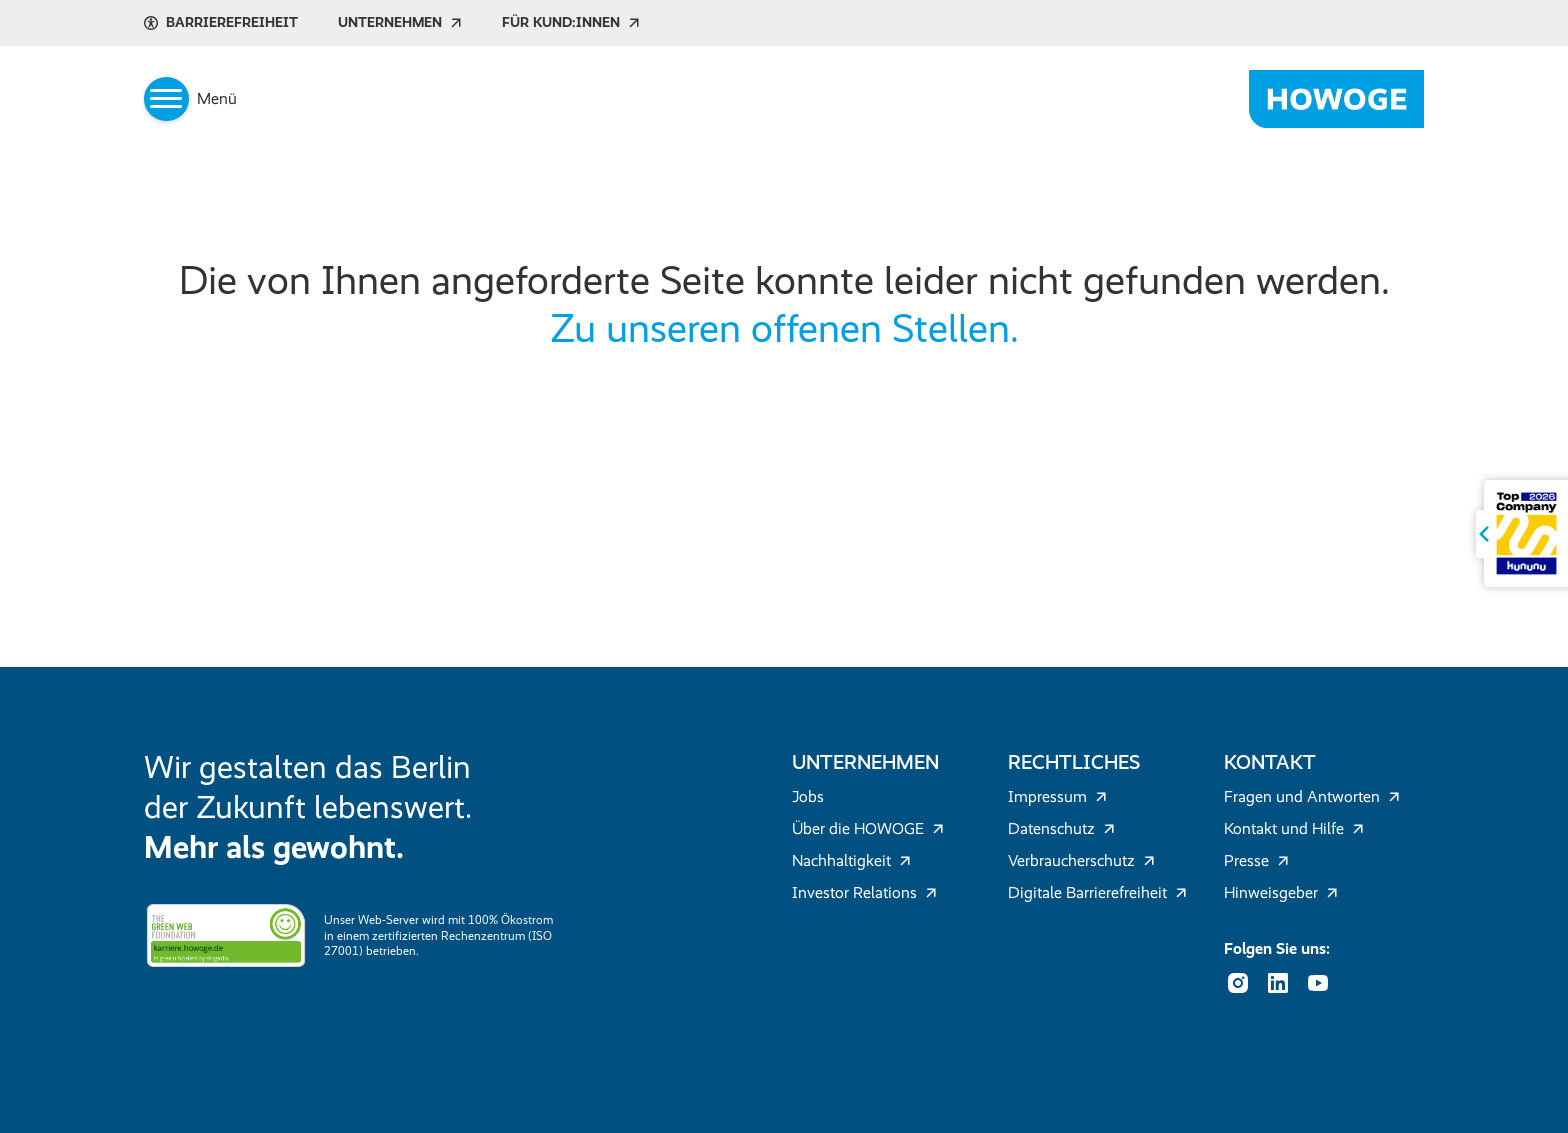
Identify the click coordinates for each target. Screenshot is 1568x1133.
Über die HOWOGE (868, 828)
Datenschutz (1061, 828)
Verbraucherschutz (1081, 860)
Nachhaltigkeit (851, 860)
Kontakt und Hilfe (1294, 828)
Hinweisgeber (1281, 892)
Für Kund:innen (571, 23)
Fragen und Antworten (1312, 796)
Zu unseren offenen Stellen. (784, 328)
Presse (1256, 860)
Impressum (1057, 796)
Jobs (808, 796)
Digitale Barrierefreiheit (1097, 892)
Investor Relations (864, 892)
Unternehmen (400, 23)
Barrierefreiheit (221, 23)
